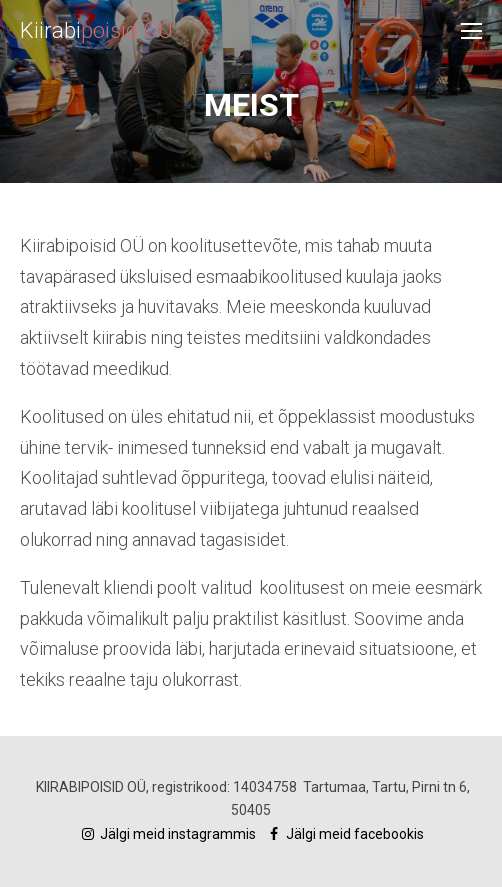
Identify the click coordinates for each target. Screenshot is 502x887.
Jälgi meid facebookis (344, 834)
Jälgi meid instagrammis (169, 834)
